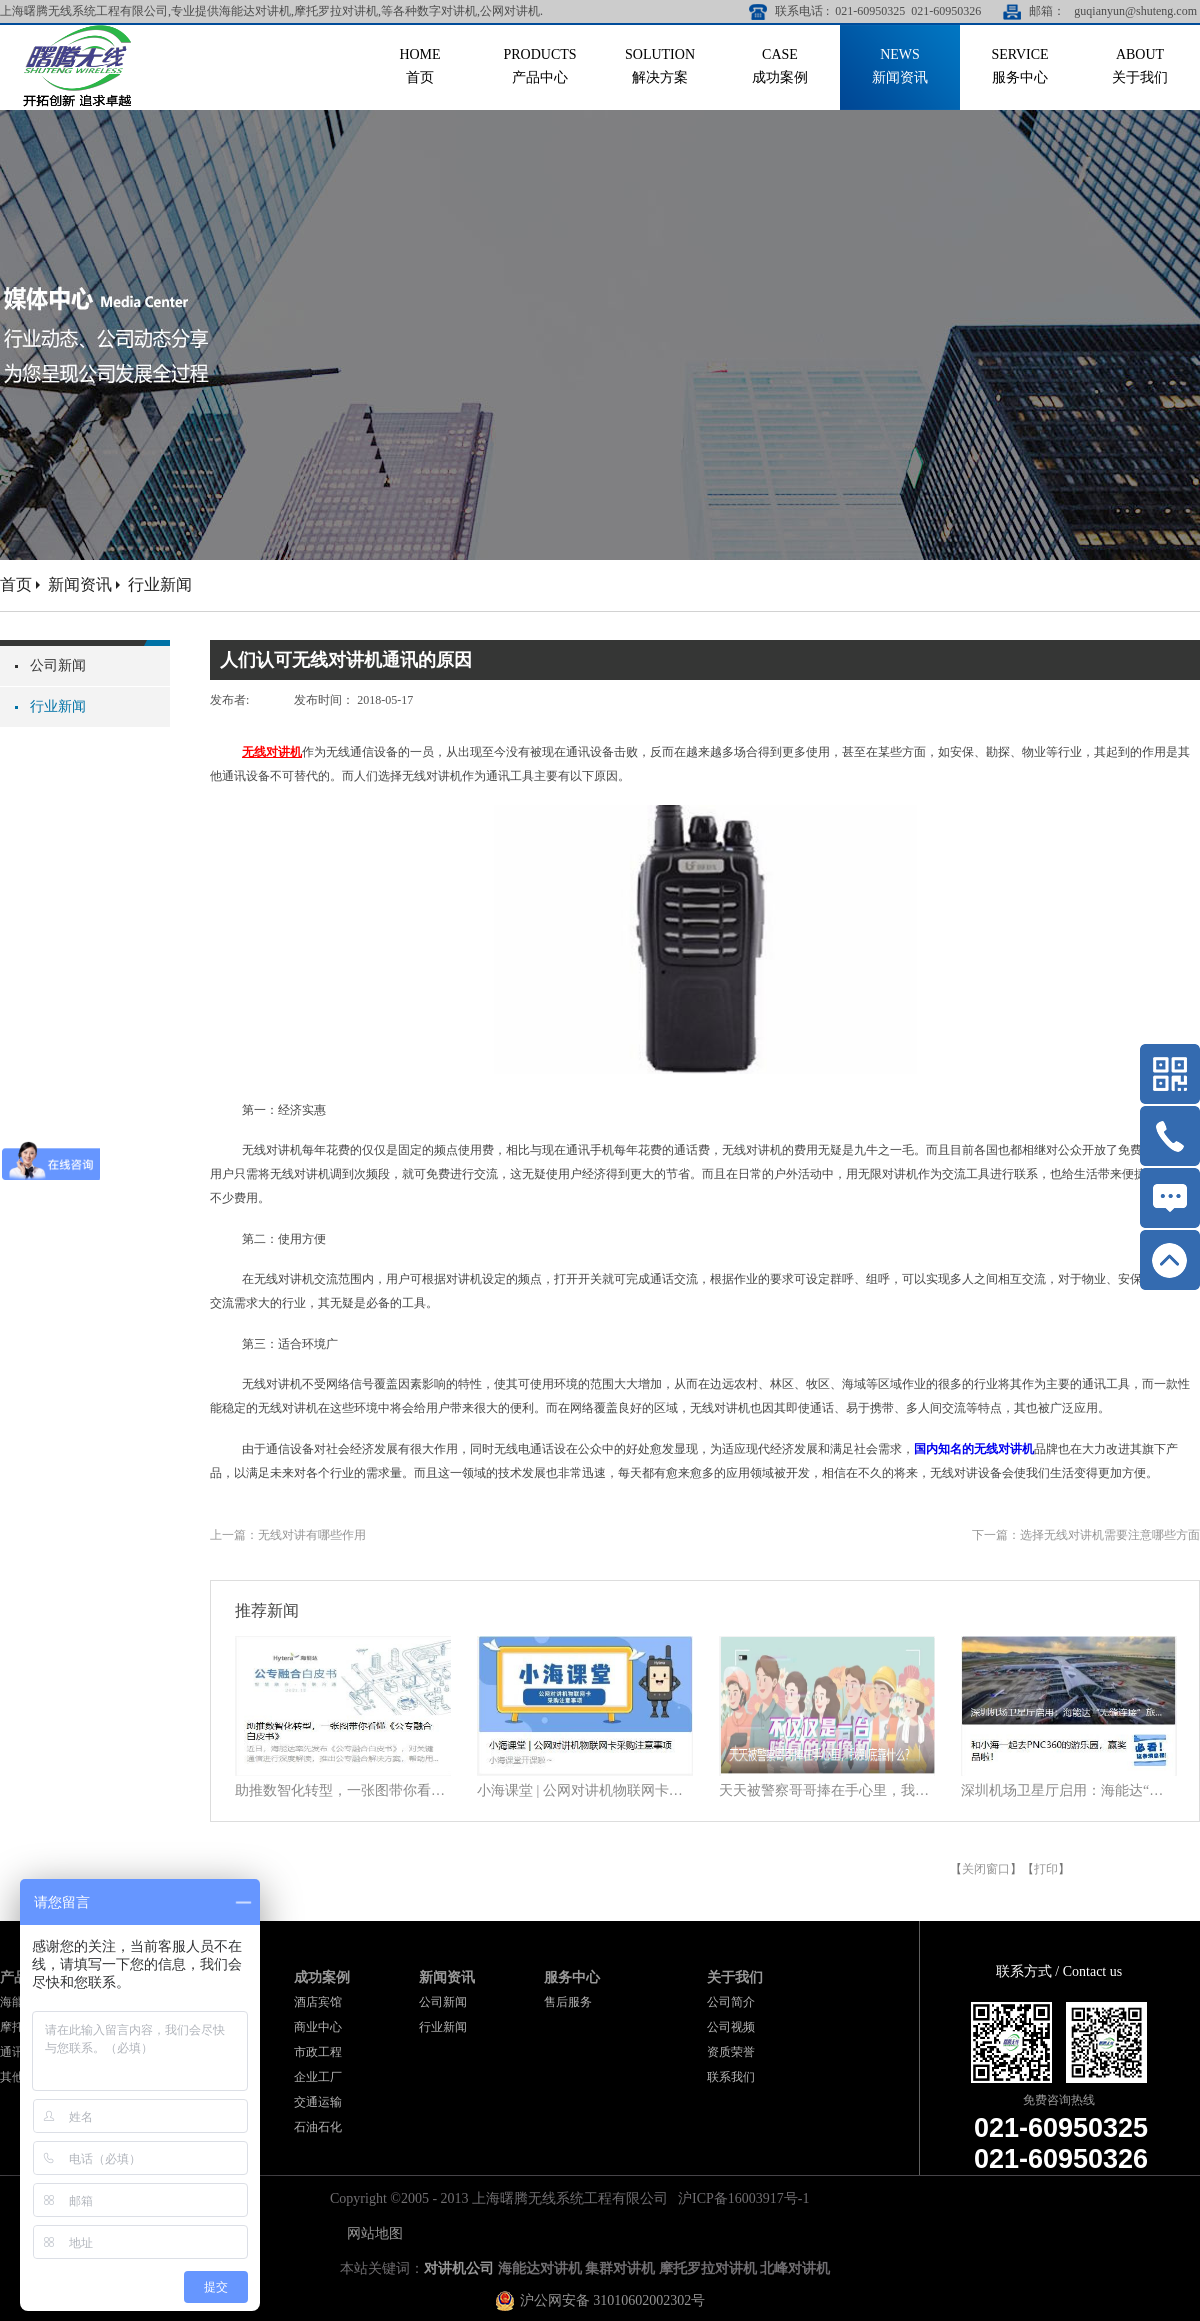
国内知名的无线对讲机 (974, 1449)
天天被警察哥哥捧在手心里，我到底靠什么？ (827, 1790)
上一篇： (288, 1535)
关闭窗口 (986, 1869)
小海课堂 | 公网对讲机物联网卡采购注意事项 (585, 1790)
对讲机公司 (459, 2268)
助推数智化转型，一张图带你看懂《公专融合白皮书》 (343, 1790)
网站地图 (371, 2233)
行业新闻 (160, 584)
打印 (1046, 1869)
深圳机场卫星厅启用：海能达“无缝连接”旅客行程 (1069, 1790)
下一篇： (1086, 1535)
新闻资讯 (80, 584)
